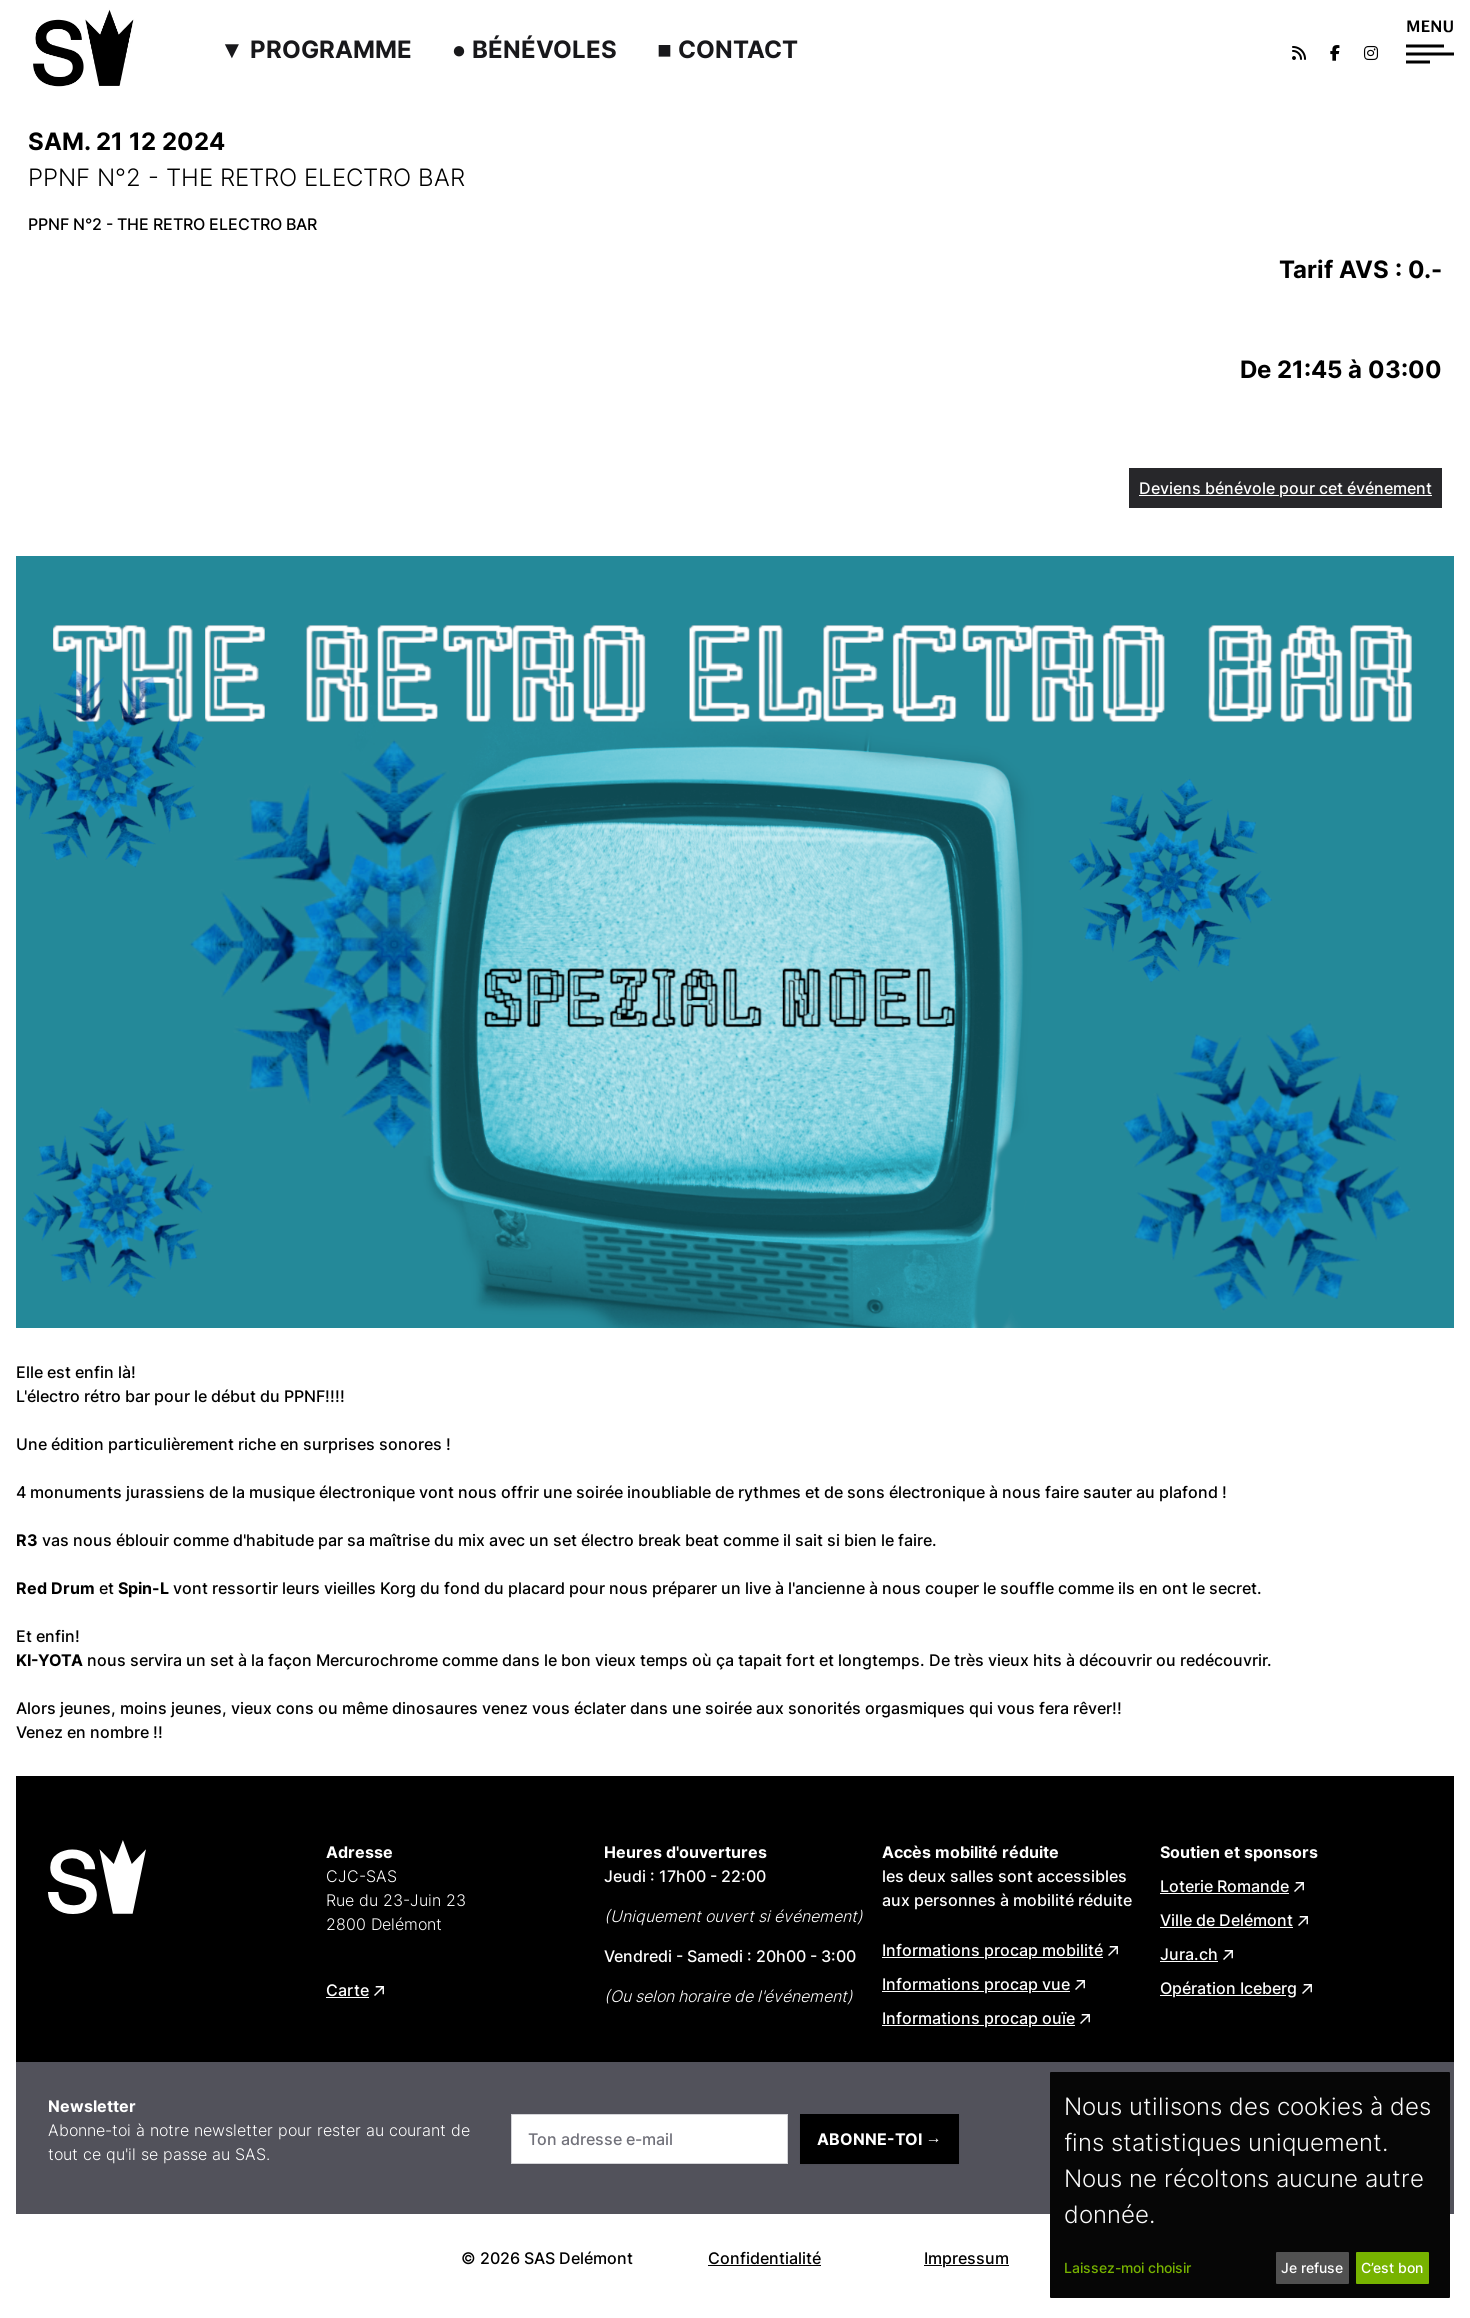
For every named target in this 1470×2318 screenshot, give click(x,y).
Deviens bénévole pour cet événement (1285, 488)
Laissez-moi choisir (1127, 2267)
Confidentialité (764, 2258)
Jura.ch (1189, 1954)
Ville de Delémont (1226, 1920)
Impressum (966, 2258)
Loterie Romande (1224, 1886)
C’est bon (1392, 2267)
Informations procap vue (976, 1984)
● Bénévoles (535, 49)
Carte (347, 1990)
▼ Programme (316, 49)
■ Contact (727, 49)
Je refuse (1312, 2267)
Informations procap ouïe (978, 2018)
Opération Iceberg (1228, 1988)
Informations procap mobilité (992, 1950)
